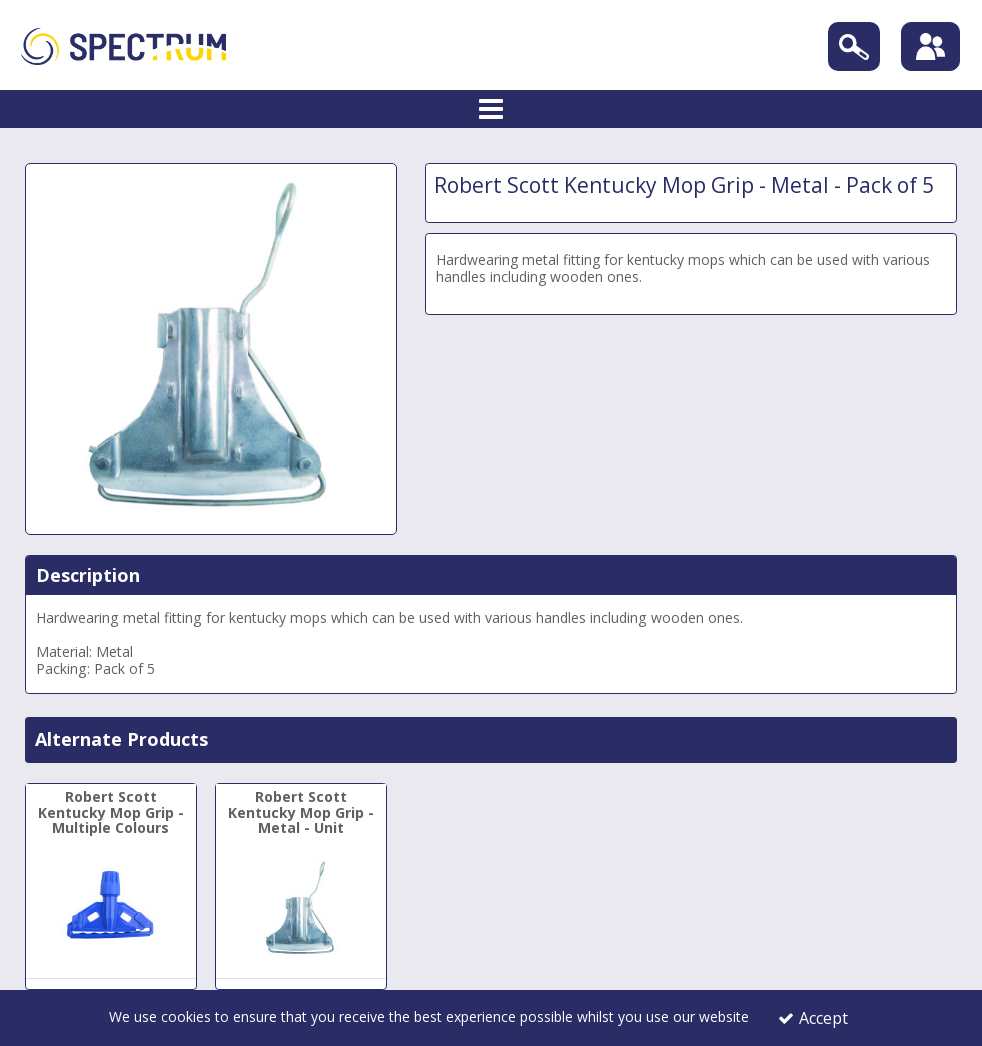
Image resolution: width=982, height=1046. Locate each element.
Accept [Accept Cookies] (813, 1018)
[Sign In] (931, 47)
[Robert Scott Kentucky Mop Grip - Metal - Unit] (301, 882)
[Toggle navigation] (491, 110)
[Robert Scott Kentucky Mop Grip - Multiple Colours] (111, 882)
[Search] (853, 46)
